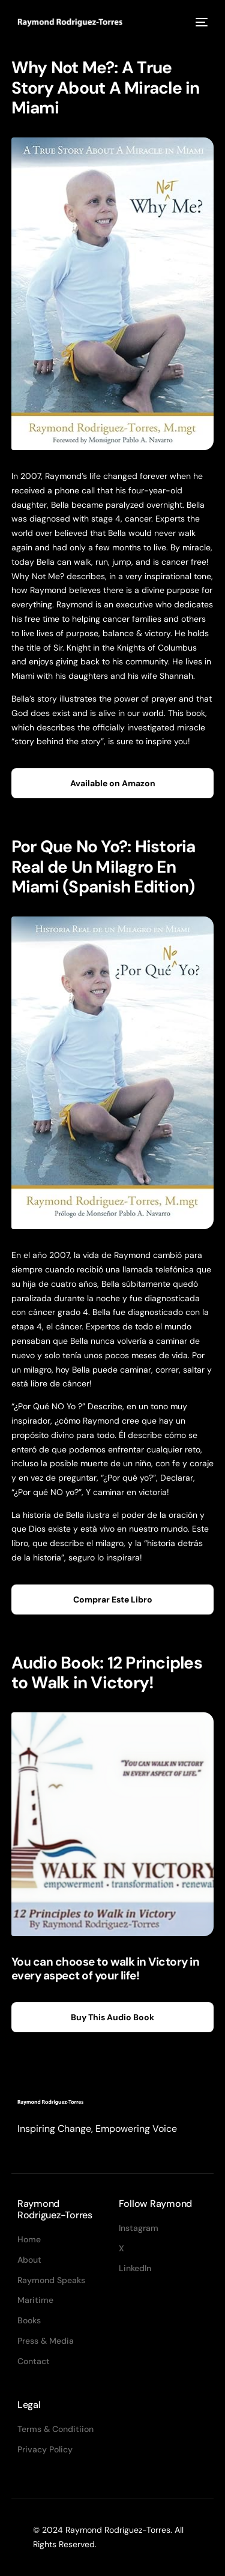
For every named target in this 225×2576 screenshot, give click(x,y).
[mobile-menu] (200, 22)
